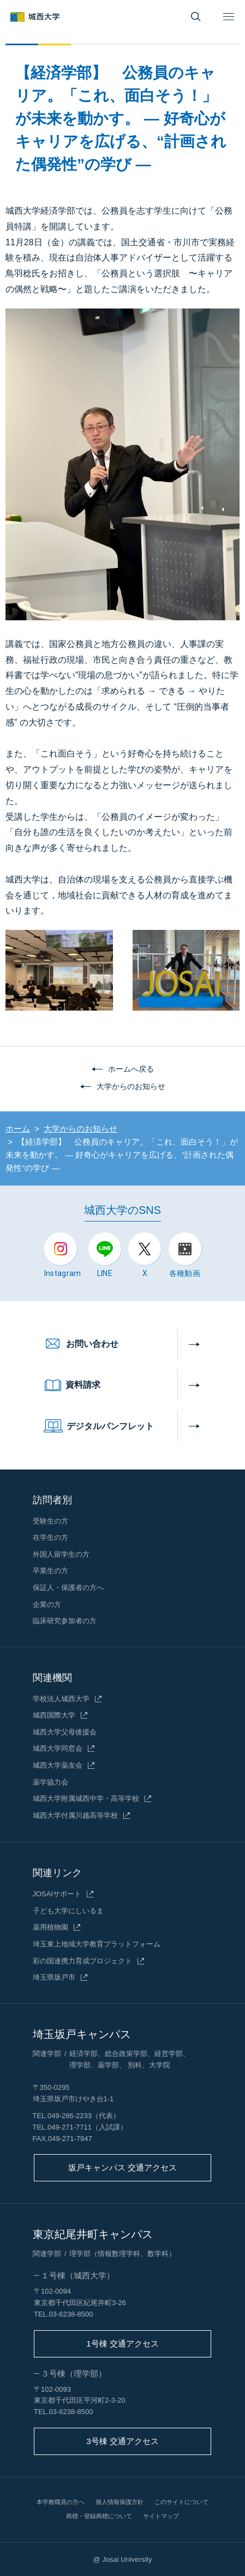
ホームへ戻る (131, 1069)
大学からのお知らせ (131, 1086)
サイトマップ (161, 2516)
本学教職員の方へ (61, 2502)
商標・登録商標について (99, 2516)
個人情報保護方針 (119, 2502)
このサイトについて (181, 2502)
